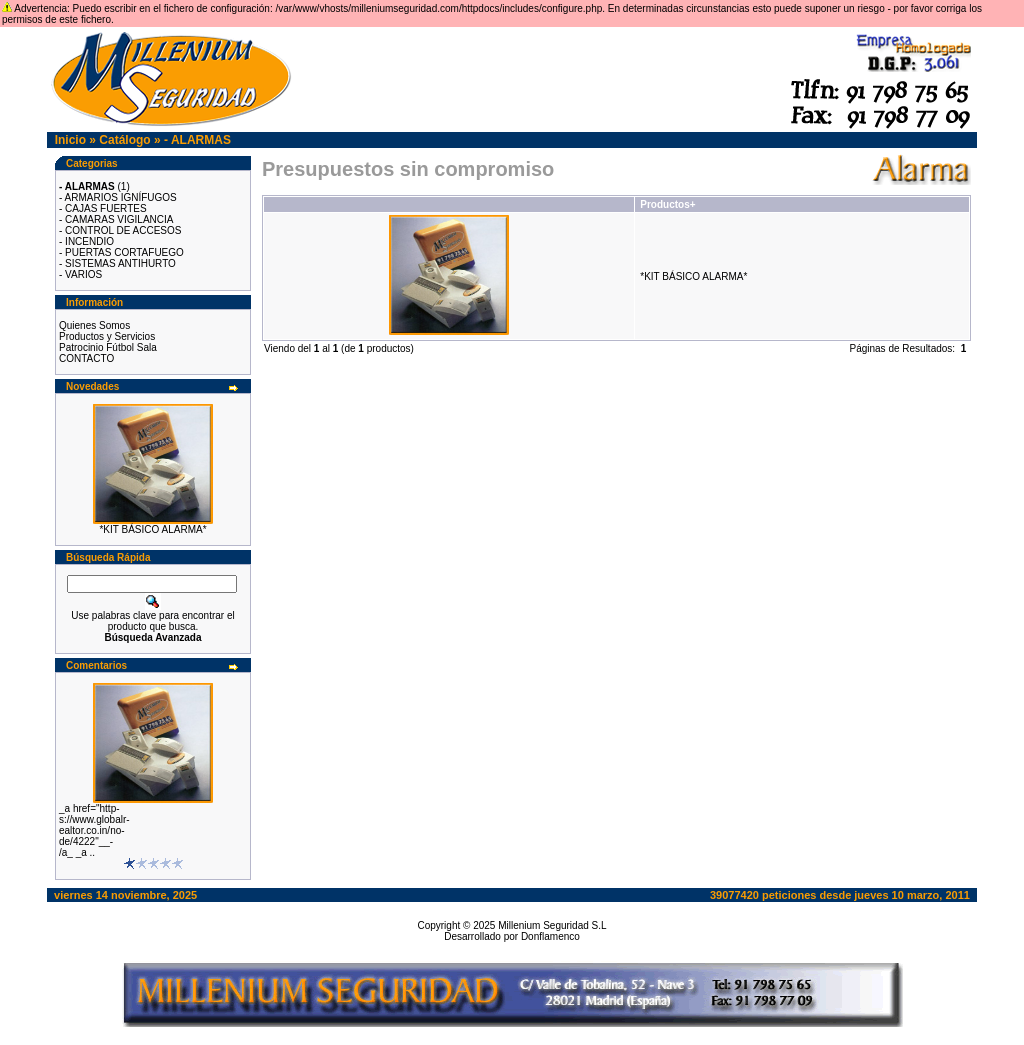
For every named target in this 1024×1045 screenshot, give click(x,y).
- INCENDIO (86, 241)
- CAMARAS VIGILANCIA (116, 219)
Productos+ (667, 204)
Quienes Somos (94, 325)
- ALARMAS (197, 140)
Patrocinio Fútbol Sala (108, 347)
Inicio (70, 140)
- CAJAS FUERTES (103, 208)
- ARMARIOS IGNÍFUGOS (118, 197)
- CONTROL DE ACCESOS (120, 230)
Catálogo (124, 140)
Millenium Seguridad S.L (552, 925)
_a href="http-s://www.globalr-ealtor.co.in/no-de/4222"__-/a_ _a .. (94, 830)
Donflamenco (550, 936)
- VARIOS (80, 274)
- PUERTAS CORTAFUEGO (121, 252)
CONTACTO (86, 358)
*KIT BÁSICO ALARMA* (152, 529)
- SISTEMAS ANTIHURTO (117, 263)
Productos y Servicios (107, 336)
